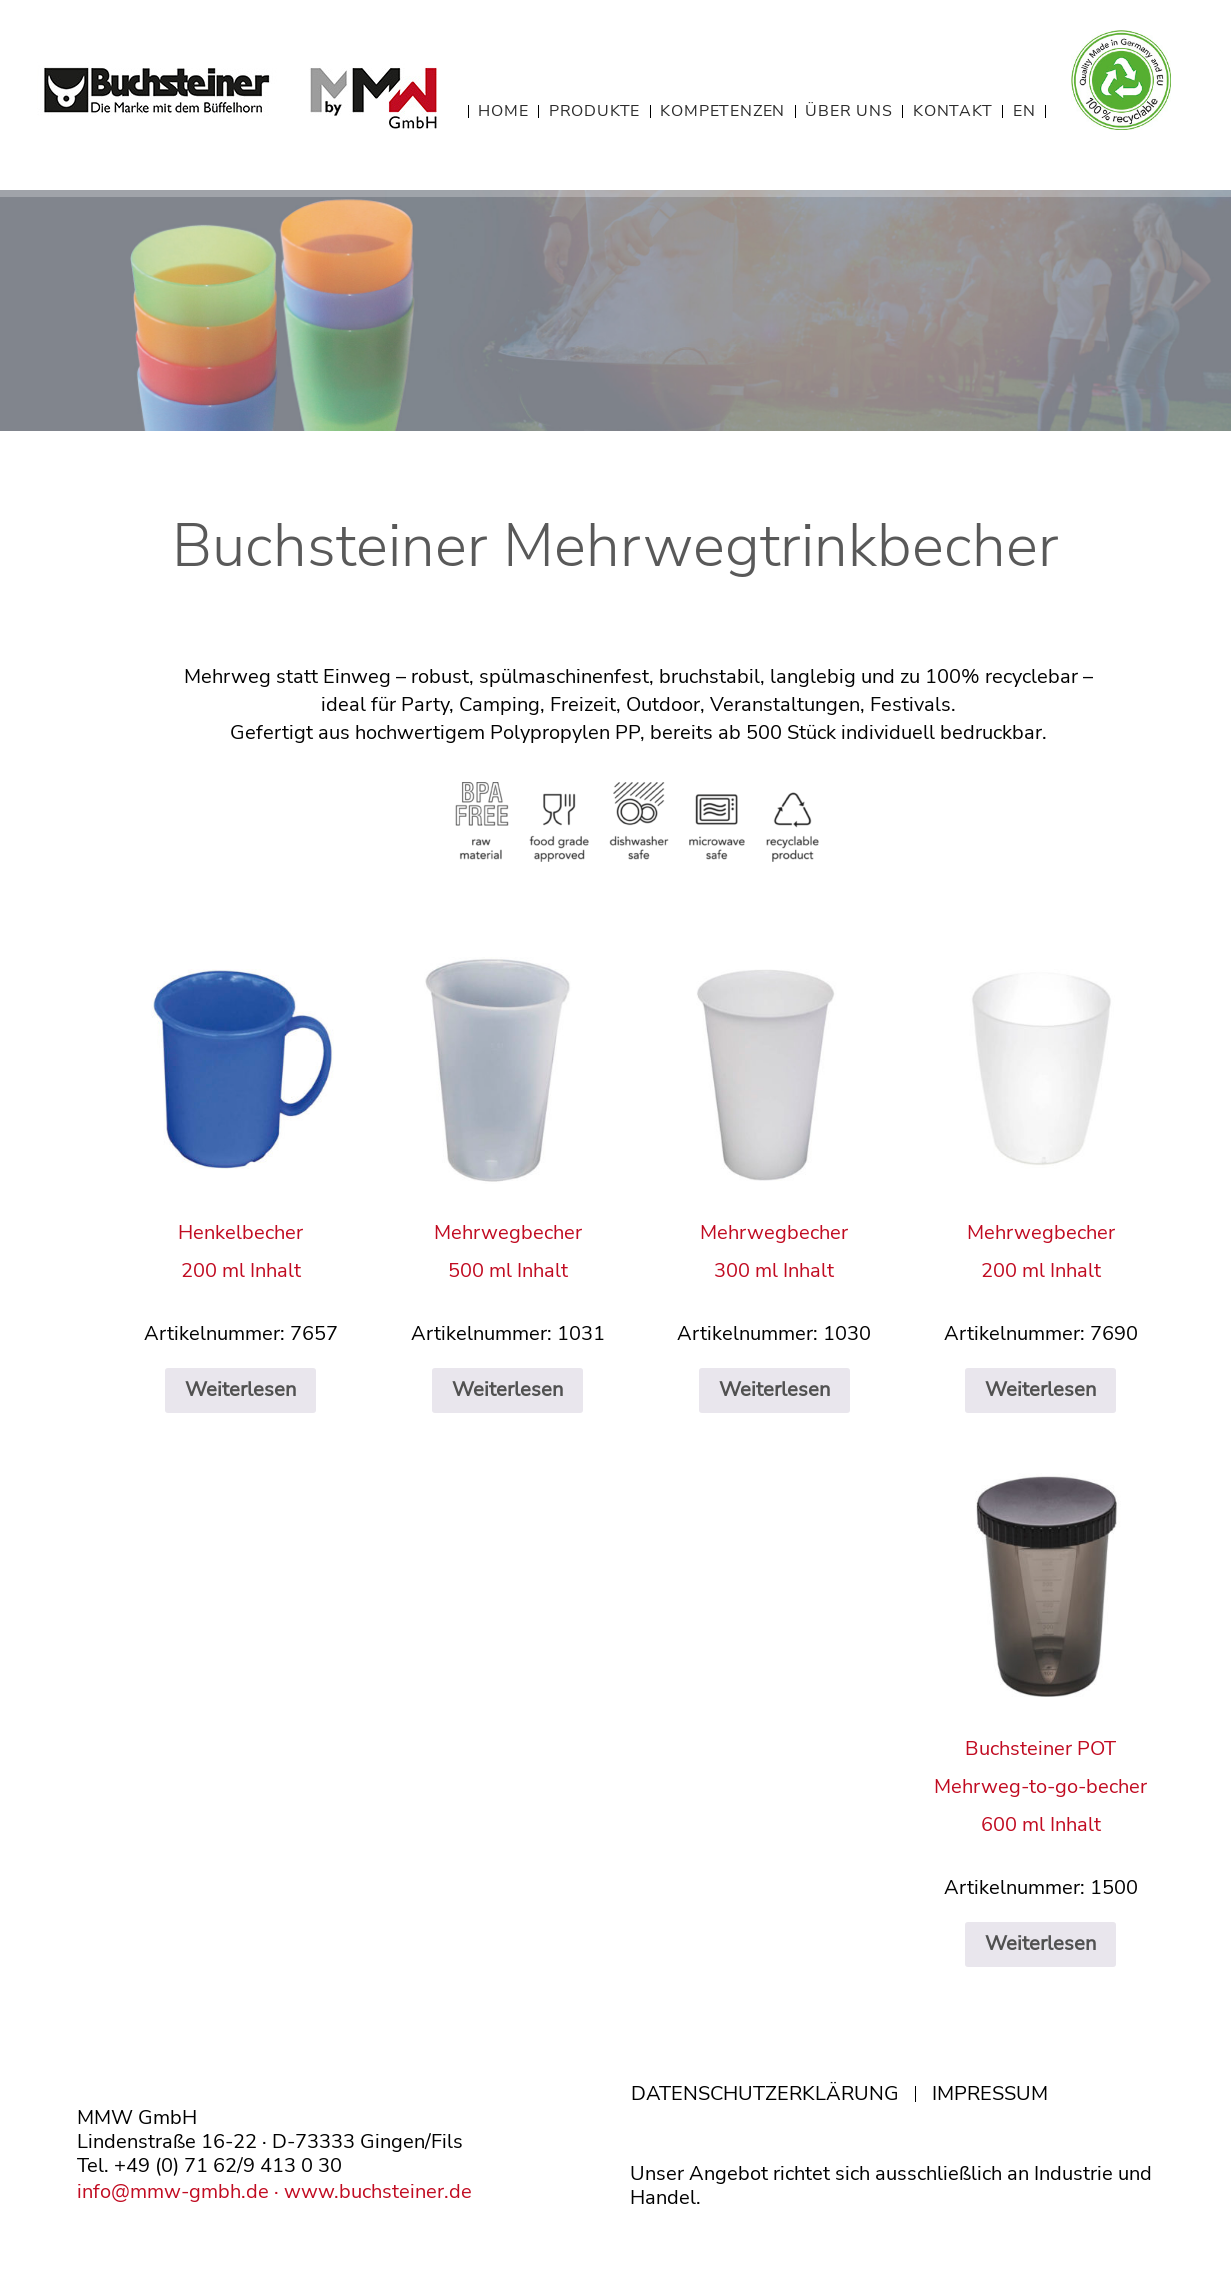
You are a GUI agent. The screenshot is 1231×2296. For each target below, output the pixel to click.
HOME (503, 111)
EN (1024, 111)
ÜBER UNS (848, 111)
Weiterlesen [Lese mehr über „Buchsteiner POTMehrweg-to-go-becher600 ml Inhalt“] (1040, 1943)
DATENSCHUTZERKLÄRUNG (765, 2094)
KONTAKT (953, 111)
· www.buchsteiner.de (370, 2191)
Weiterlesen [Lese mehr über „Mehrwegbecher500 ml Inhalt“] (507, 1389)
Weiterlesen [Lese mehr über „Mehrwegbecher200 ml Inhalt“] (1040, 1389)
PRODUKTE (594, 111)
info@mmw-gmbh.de (173, 2191)
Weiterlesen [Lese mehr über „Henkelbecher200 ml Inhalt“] (240, 1389)
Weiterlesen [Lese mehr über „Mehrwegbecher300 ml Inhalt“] (774, 1389)
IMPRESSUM (990, 2094)
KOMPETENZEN (722, 111)
